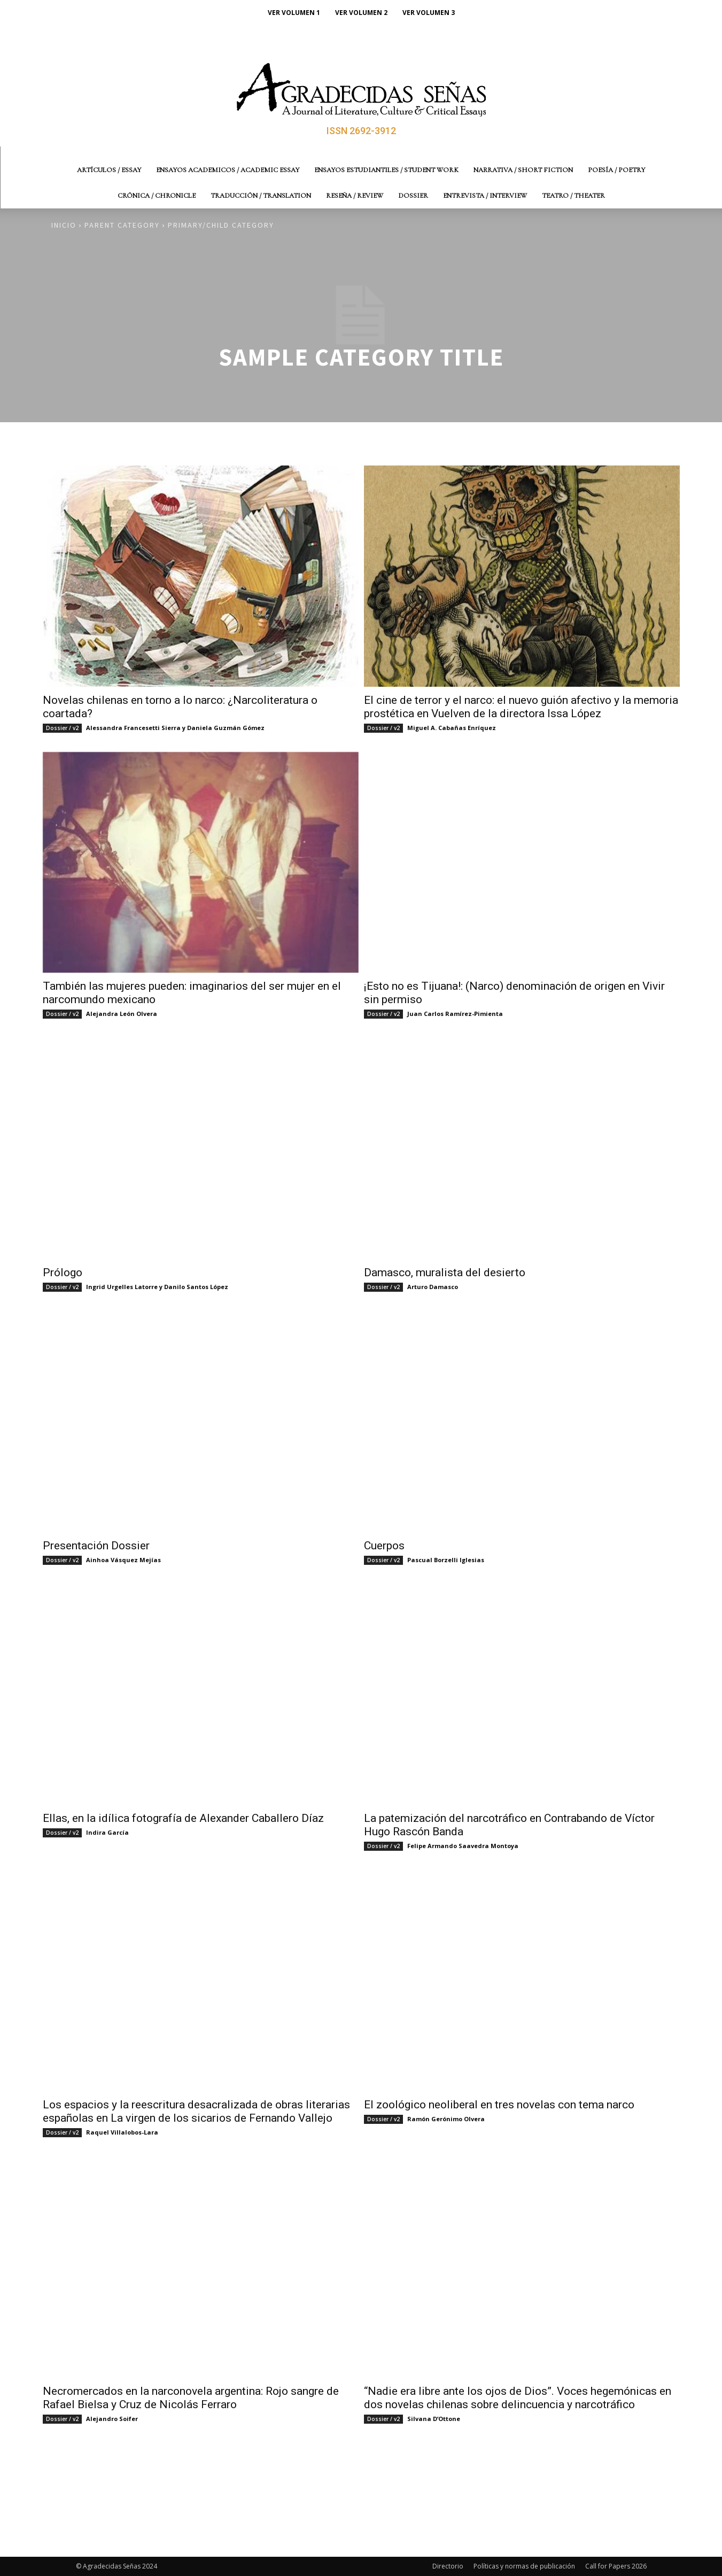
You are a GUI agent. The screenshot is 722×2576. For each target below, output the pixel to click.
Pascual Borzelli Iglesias (445, 1560)
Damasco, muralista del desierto (444, 1272)
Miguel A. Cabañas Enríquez (451, 728)
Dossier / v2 (62, 728)
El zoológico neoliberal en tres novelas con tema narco (499, 2104)
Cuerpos (384, 1545)
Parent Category (122, 225)
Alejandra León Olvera (121, 1014)
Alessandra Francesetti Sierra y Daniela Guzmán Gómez (175, 728)
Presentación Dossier (96, 1545)
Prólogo (62, 1272)
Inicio (63, 225)
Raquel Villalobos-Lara (122, 2132)
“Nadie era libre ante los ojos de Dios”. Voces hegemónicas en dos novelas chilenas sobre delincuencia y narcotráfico (517, 2398)
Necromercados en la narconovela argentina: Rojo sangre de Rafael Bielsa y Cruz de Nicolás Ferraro (191, 2398)
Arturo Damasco (432, 1287)
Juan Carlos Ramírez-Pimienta (455, 1014)
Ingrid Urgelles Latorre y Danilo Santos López (157, 1287)
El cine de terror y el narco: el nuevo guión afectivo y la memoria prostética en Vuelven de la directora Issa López (521, 707)
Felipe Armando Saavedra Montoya (462, 1846)
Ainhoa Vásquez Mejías (123, 1560)
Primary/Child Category (221, 225)
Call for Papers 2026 (616, 2566)
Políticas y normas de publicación (524, 2566)
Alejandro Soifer (112, 2419)
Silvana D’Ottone (433, 2419)
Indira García (107, 1832)
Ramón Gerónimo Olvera (446, 2119)
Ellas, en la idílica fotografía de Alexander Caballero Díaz (183, 1818)
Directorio (447, 2566)
